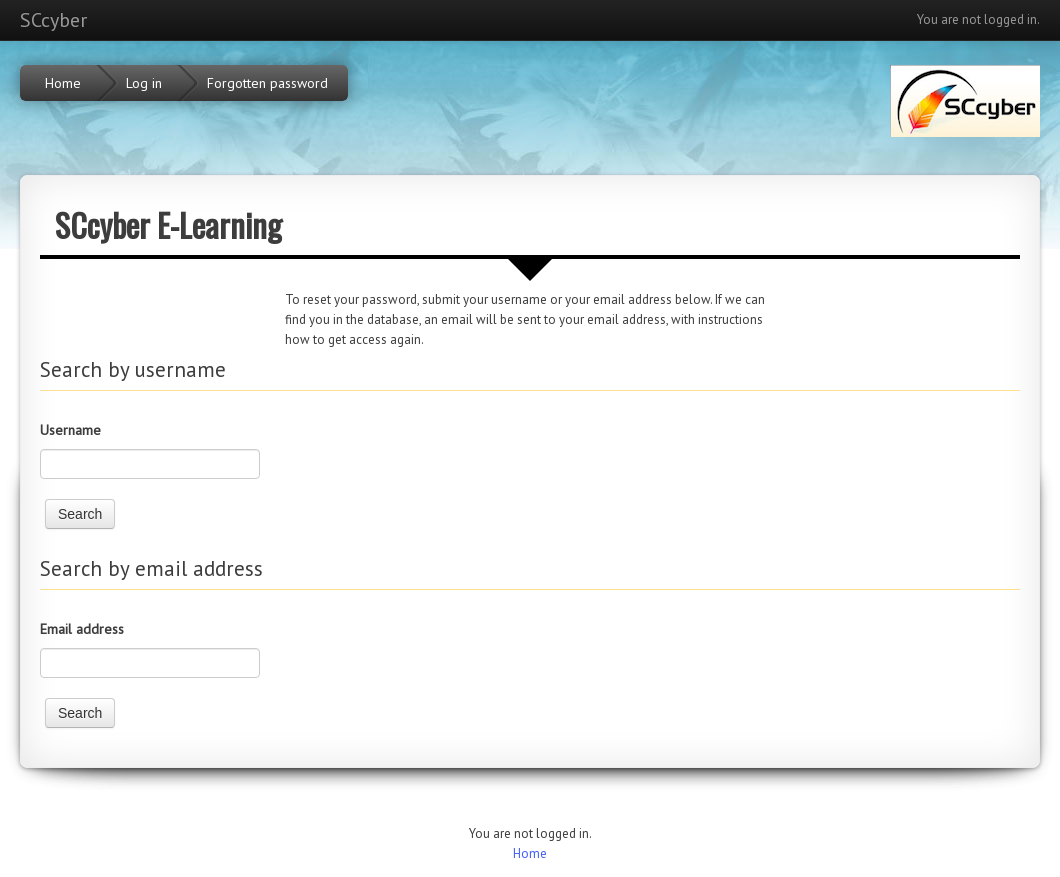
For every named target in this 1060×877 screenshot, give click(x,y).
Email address (82, 629)
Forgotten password (267, 83)
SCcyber (53, 20)
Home (530, 853)
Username (70, 430)
